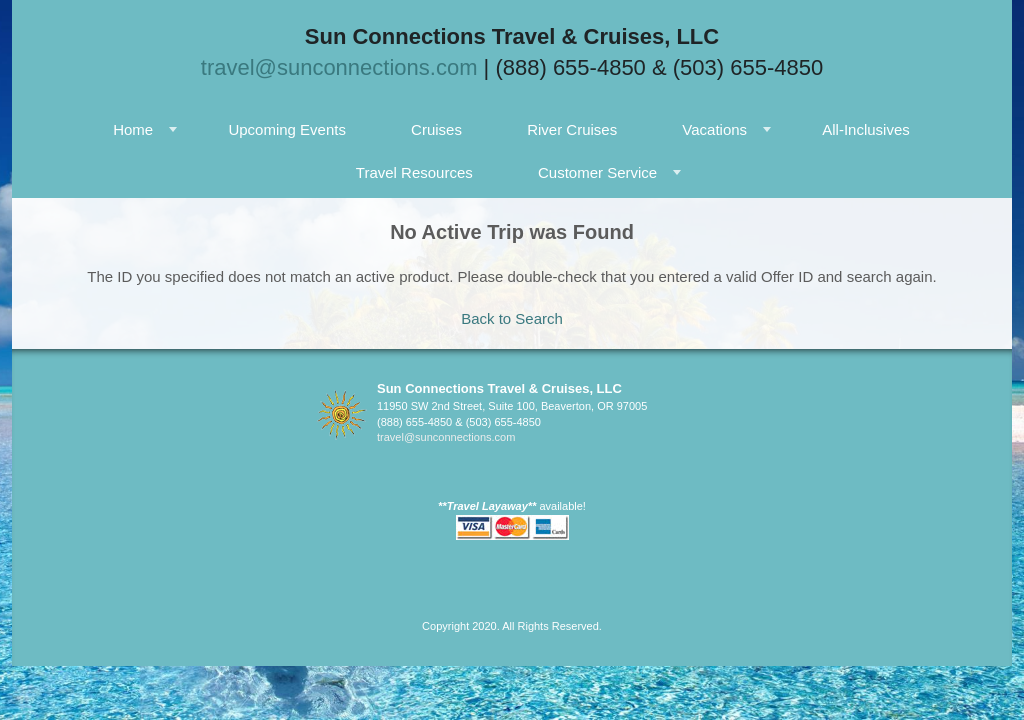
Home (133, 129)
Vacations (714, 129)
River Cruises (572, 129)
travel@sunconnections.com (339, 67)
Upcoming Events (287, 129)
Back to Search (512, 318)
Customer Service (597, 172)
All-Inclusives (866, 129)
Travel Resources (414, 172)
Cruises (436, 129)
